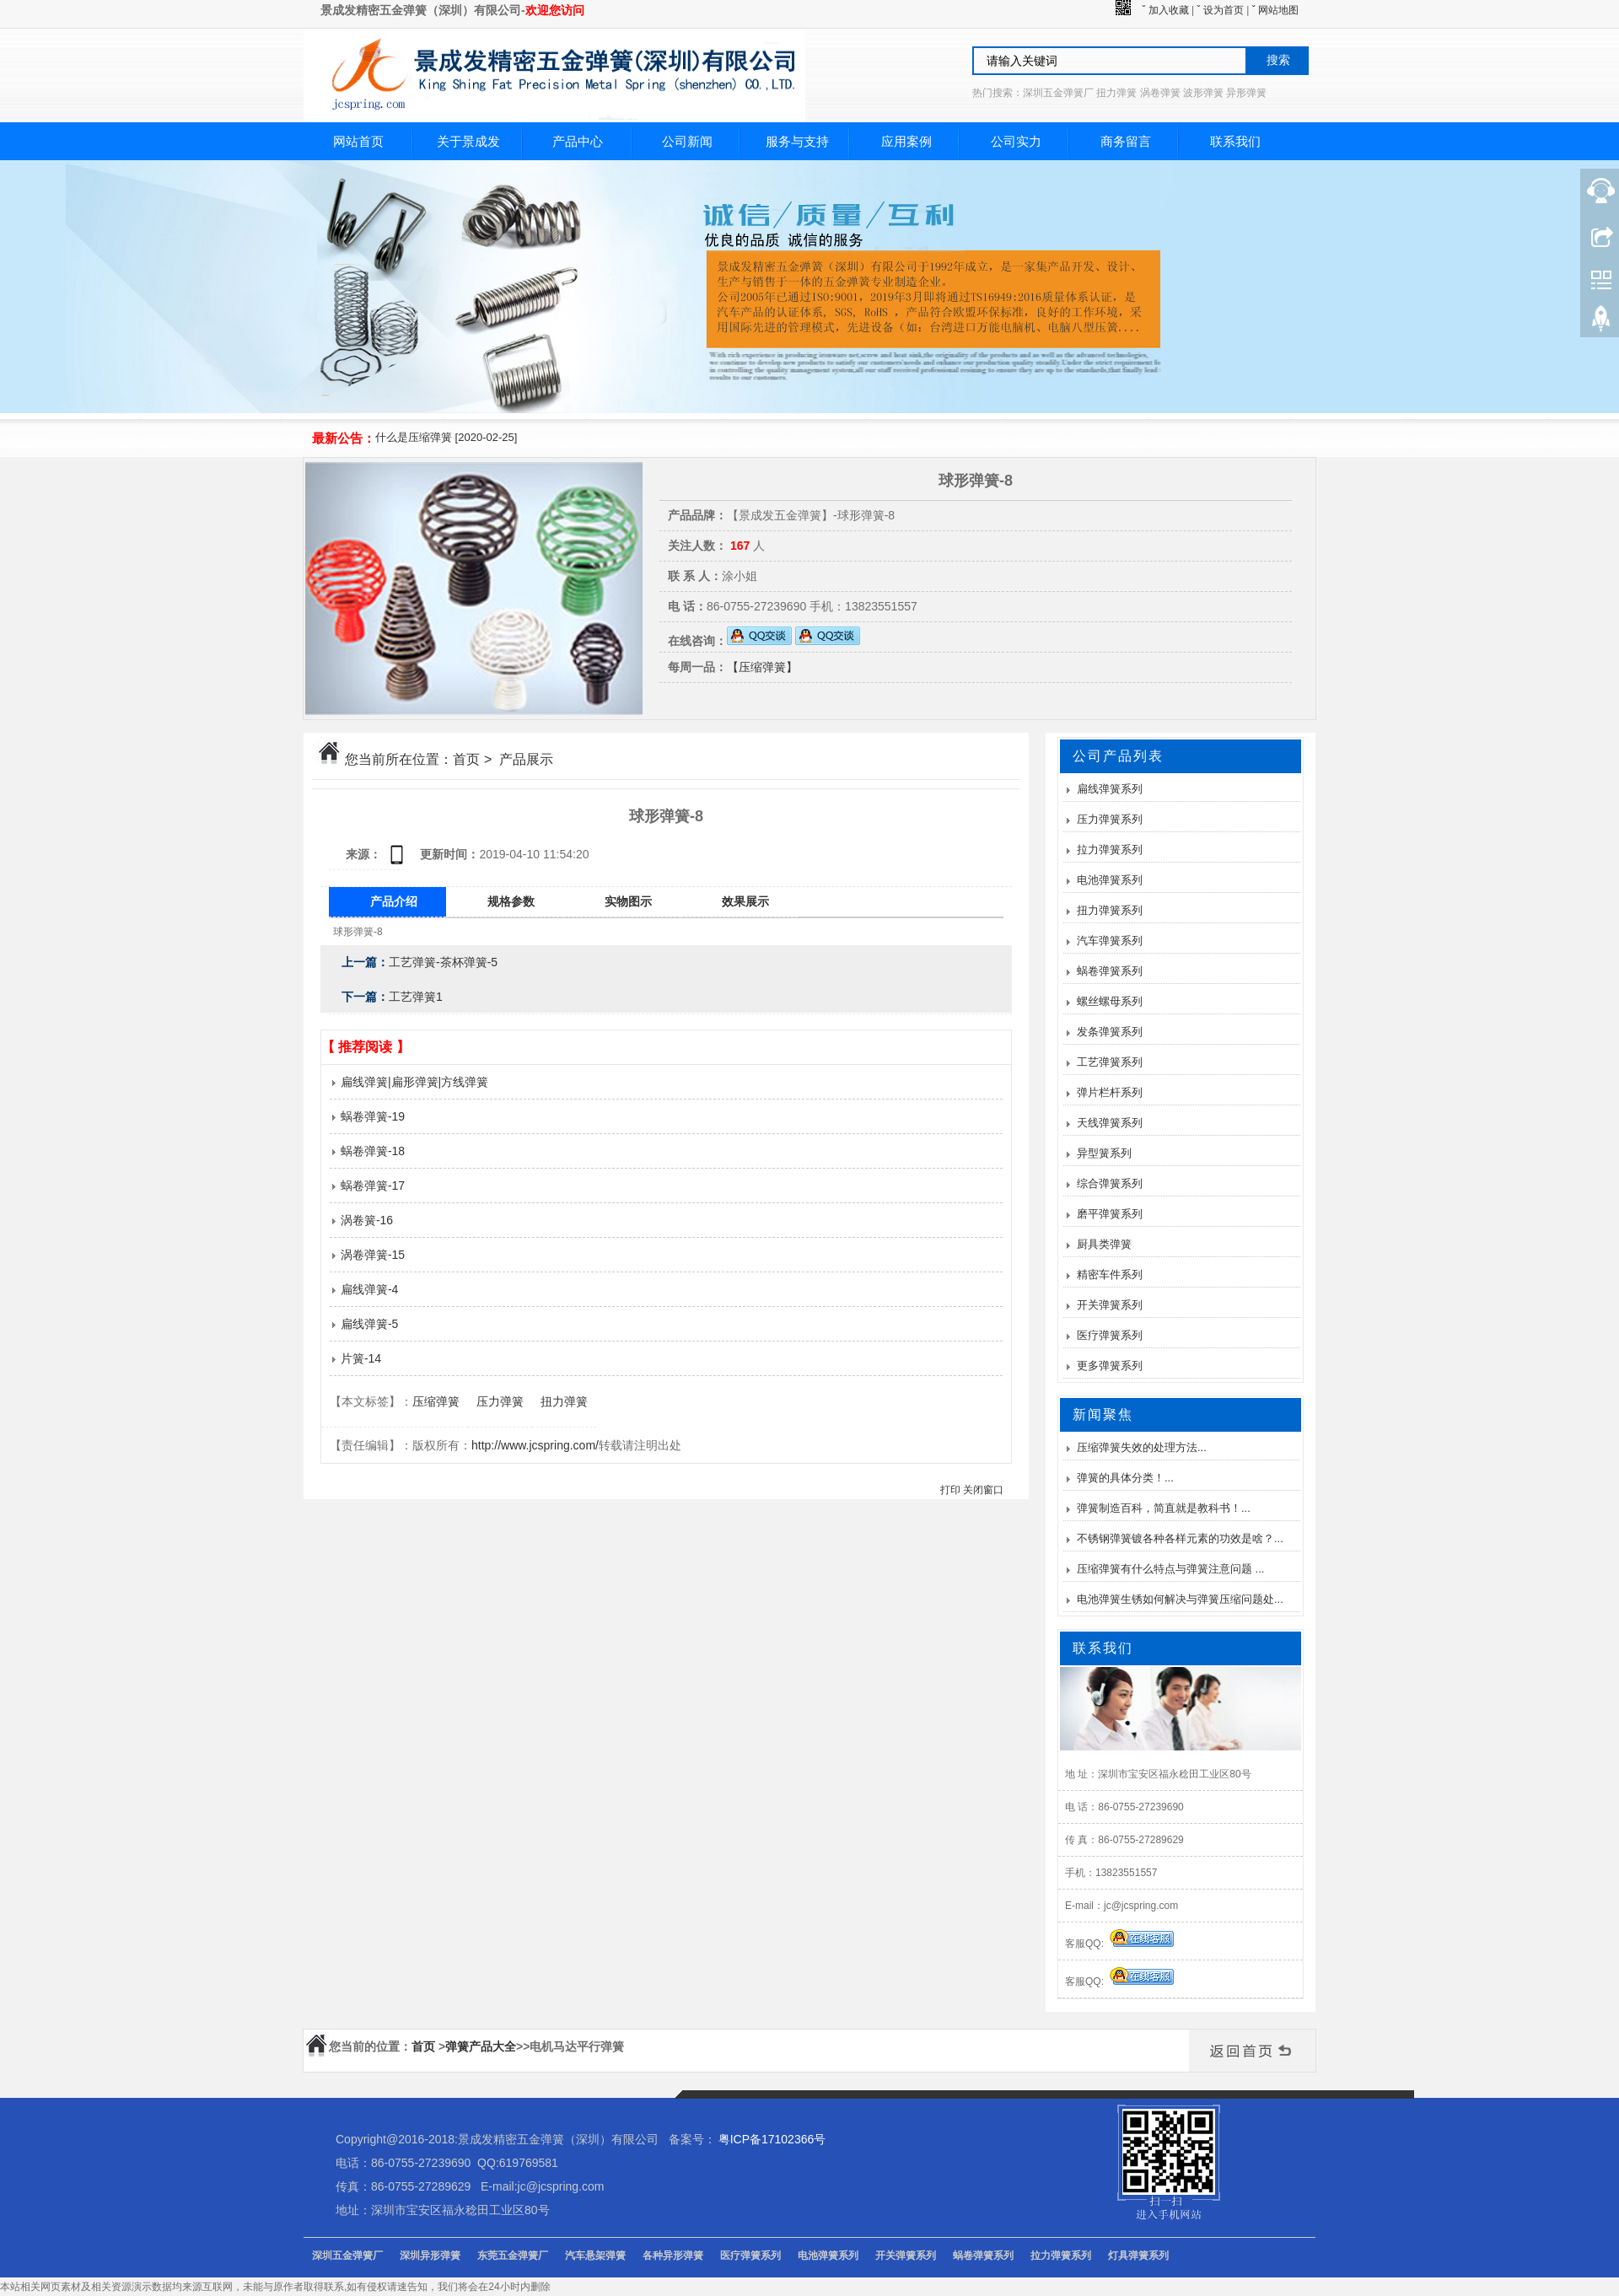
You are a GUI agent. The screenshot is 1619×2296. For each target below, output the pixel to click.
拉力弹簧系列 (1110, 849)
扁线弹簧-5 (364, 1324)
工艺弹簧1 (416, 996)
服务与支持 (797, 141)
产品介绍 (393, 901)
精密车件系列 (1110, 1274)
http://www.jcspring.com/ (535, 1445)
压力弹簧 (500, 1401)
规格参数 (511, 901)
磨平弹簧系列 (1110, 1213)
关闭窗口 (983, 1490)
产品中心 (577, 141)
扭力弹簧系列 (1110, 910)
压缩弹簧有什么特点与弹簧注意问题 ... (1170, 1568)
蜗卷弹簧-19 (367, 1116)
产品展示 (526, 759)
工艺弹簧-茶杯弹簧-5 (443, 962)
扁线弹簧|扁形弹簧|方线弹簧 (409, 1082)
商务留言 (1125, 141)
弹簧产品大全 (480, 2046)
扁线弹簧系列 (1110, 788)
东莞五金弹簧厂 (512, 2255)
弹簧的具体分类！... (1125, 1477)
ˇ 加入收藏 (1165, 10)
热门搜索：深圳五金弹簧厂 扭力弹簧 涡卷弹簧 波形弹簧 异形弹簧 (1119, 93)
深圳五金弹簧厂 (347, 2255)
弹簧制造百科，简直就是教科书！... (1164, 1508)
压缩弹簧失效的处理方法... (1142, 1447)
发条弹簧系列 (1110, 1031)
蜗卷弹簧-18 (367, 1151)
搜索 (1278, 60)
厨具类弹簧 (1104, 1244)
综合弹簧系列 (1110, 1183)
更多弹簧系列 (1110, 1365)
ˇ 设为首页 (1220, 10)
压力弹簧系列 (1110, 819)
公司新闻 (687, 141)
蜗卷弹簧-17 (367, 1185)
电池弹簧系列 (1110, 880)
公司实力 (1016, 141)
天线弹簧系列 (1110, 1122)
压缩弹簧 (436, 1401)
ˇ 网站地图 (1275, 10)
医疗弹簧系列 (1110, 1335)
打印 (950, 1490)
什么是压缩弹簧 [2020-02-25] (446, 437)
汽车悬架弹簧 (595, 2255)
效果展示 (745, 901)
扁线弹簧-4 (364, 1289)
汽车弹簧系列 (1110, 940)
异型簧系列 (1104, 1153)
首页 (466, 759)
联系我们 (1235, 141)
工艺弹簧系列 (1110, 1062)
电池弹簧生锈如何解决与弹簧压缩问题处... (1180, 1599)
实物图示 (628, 901)
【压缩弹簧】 (762, 667)
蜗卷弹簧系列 (1110, 971)
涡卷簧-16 (361, 1220)
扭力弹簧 (564, 1401)
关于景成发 (468, 141)
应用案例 (906, 141)
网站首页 (358, 141)
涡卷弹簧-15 (367, 1254)
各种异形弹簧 (673, 2255)
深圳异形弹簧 (430, 2255)
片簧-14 (355, 1358)
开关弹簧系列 (1110, 1305)
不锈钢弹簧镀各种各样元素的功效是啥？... (1180, 1538)
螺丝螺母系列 (1110, 1001)
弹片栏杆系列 (1110, 1092)
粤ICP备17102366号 (772, 2139)
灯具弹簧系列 (1138, 2255)
